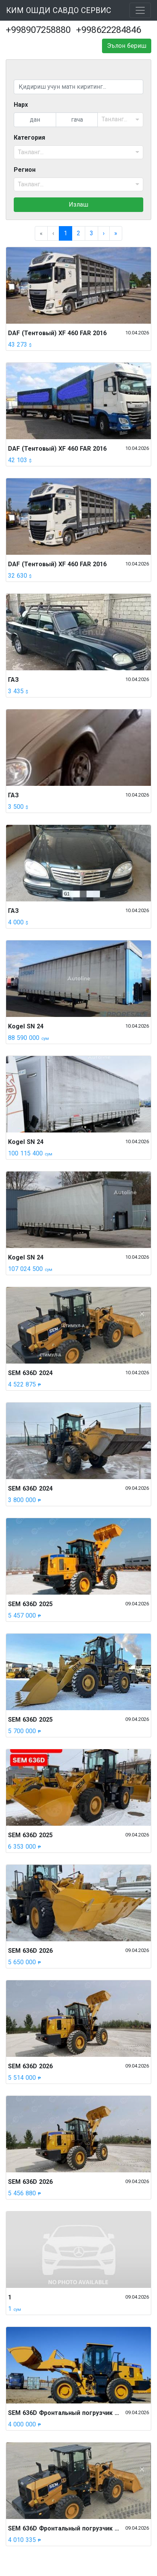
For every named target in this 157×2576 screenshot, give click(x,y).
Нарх (21, 104)
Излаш (78, 204)
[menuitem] (104, 233)
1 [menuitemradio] (65, 233)
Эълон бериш (126, 45)
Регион (25, 169)
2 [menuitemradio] (78, 233)
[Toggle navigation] (140, 10)
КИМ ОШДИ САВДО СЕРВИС (58, 10)
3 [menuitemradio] (91, 233)
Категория (29, 137)
